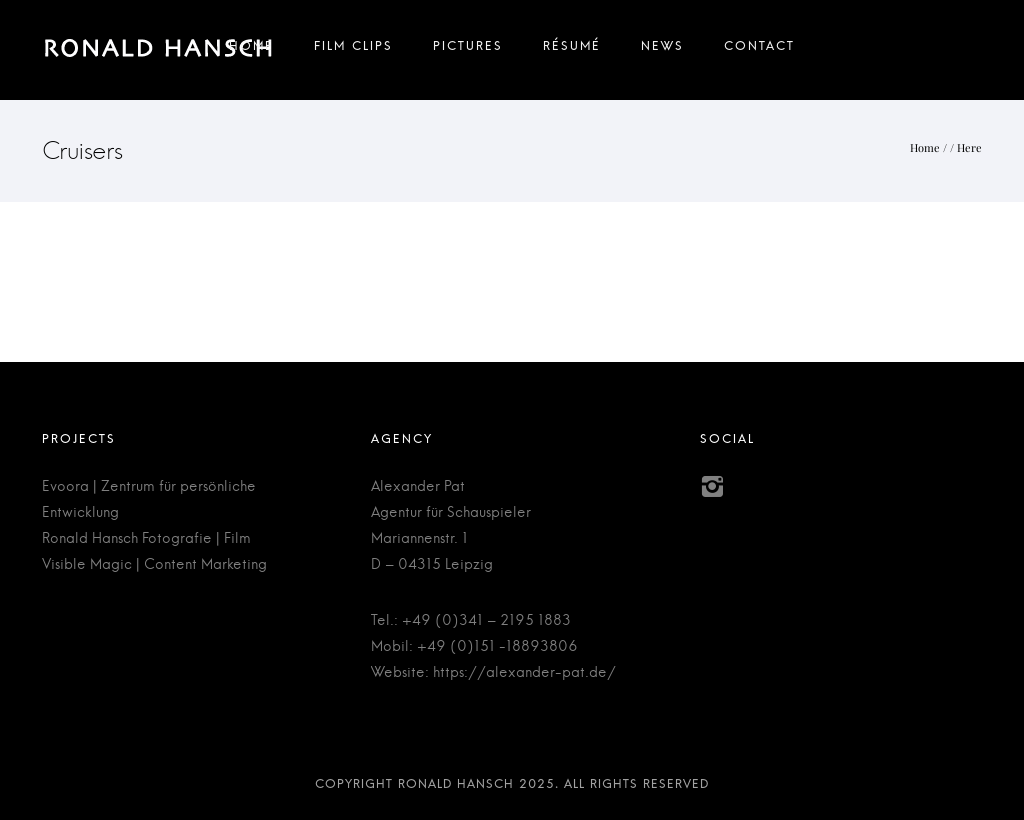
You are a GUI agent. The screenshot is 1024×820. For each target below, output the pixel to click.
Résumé (572, 50)
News (662, 50)
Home (251, 50)
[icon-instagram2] (712, 487)
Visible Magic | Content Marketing (154, 565)
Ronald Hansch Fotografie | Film (146, 539)
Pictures (468, 50)
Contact (759, 50)
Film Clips (353, 50)
